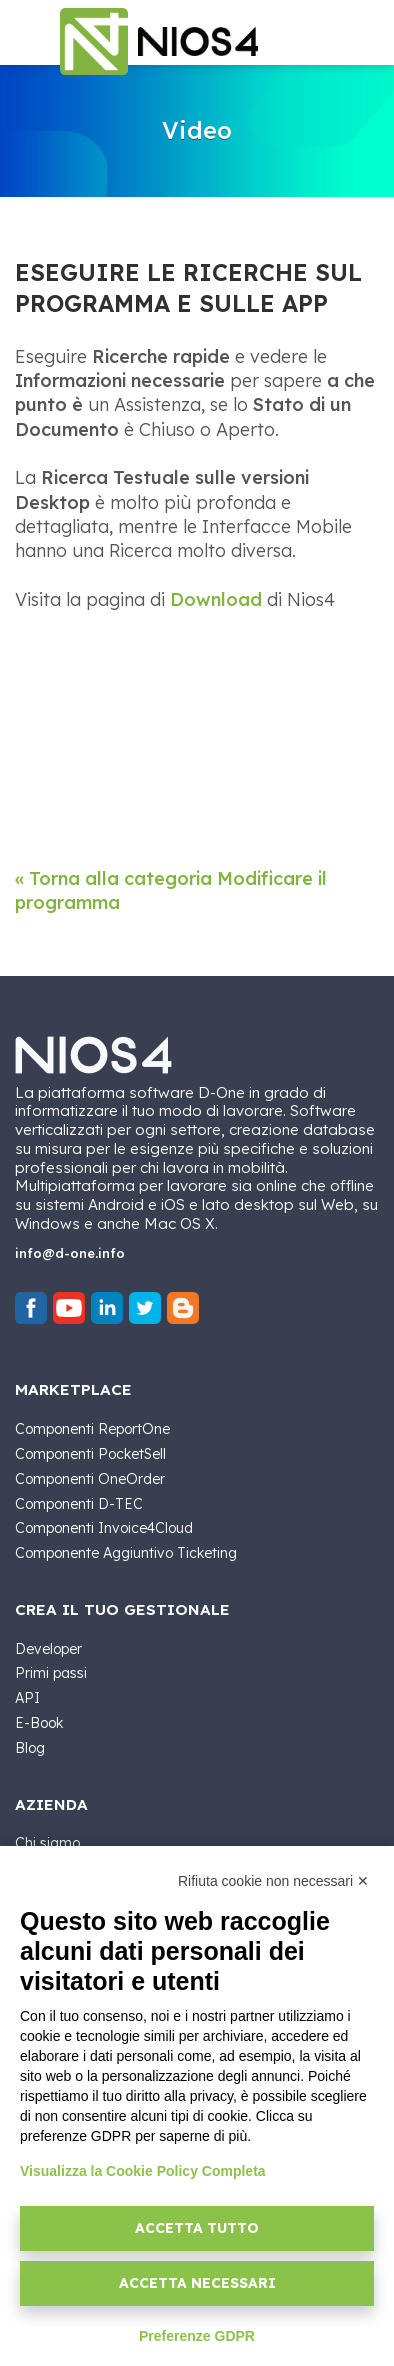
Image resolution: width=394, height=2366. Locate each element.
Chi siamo (47, 1843)
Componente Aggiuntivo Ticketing (126, 1553)
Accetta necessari (197, 2283)
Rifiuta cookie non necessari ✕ (273, 1881)
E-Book (39, 1723)
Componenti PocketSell (90, 1454)
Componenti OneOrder (90, 1479)
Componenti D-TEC (79, 1504)
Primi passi (51, 1673)
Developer (48, 1649)
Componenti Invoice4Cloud (104, 1528)
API (27, 1698)
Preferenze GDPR (197, 2336)
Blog (30, 1748)
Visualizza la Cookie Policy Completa (143, 2171)
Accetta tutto (197, 2228)
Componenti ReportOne (92, 1429)
